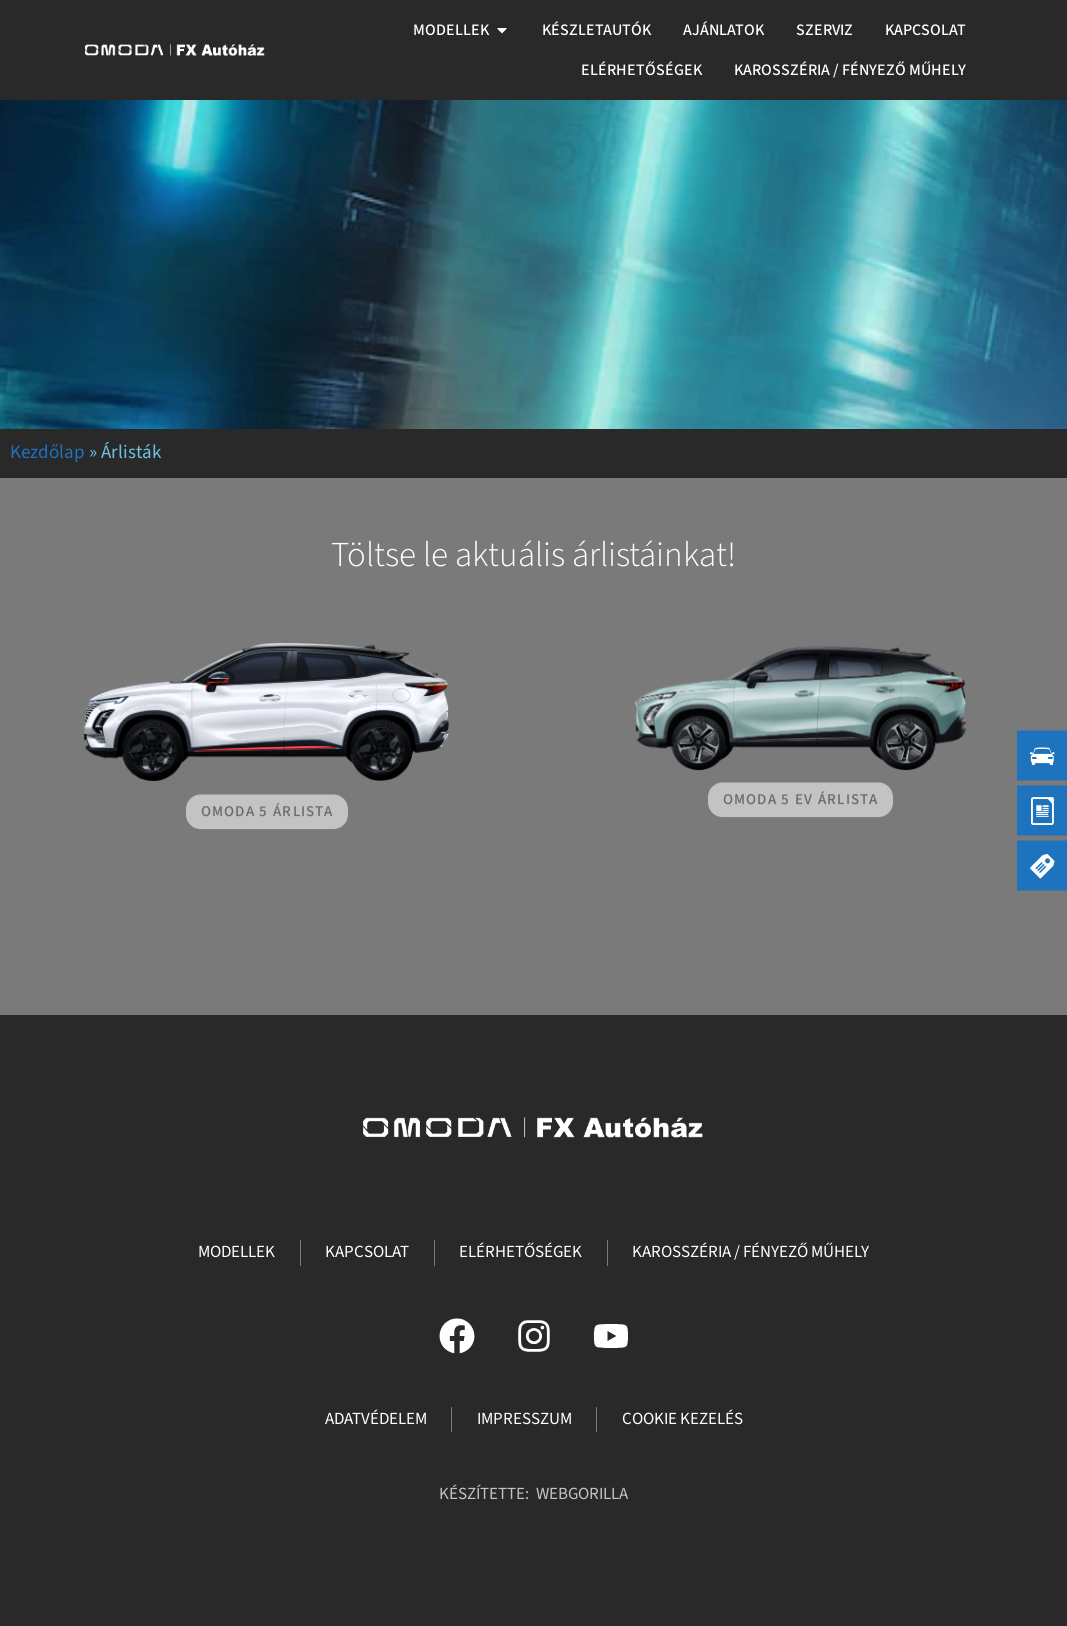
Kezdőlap (47, 452)
